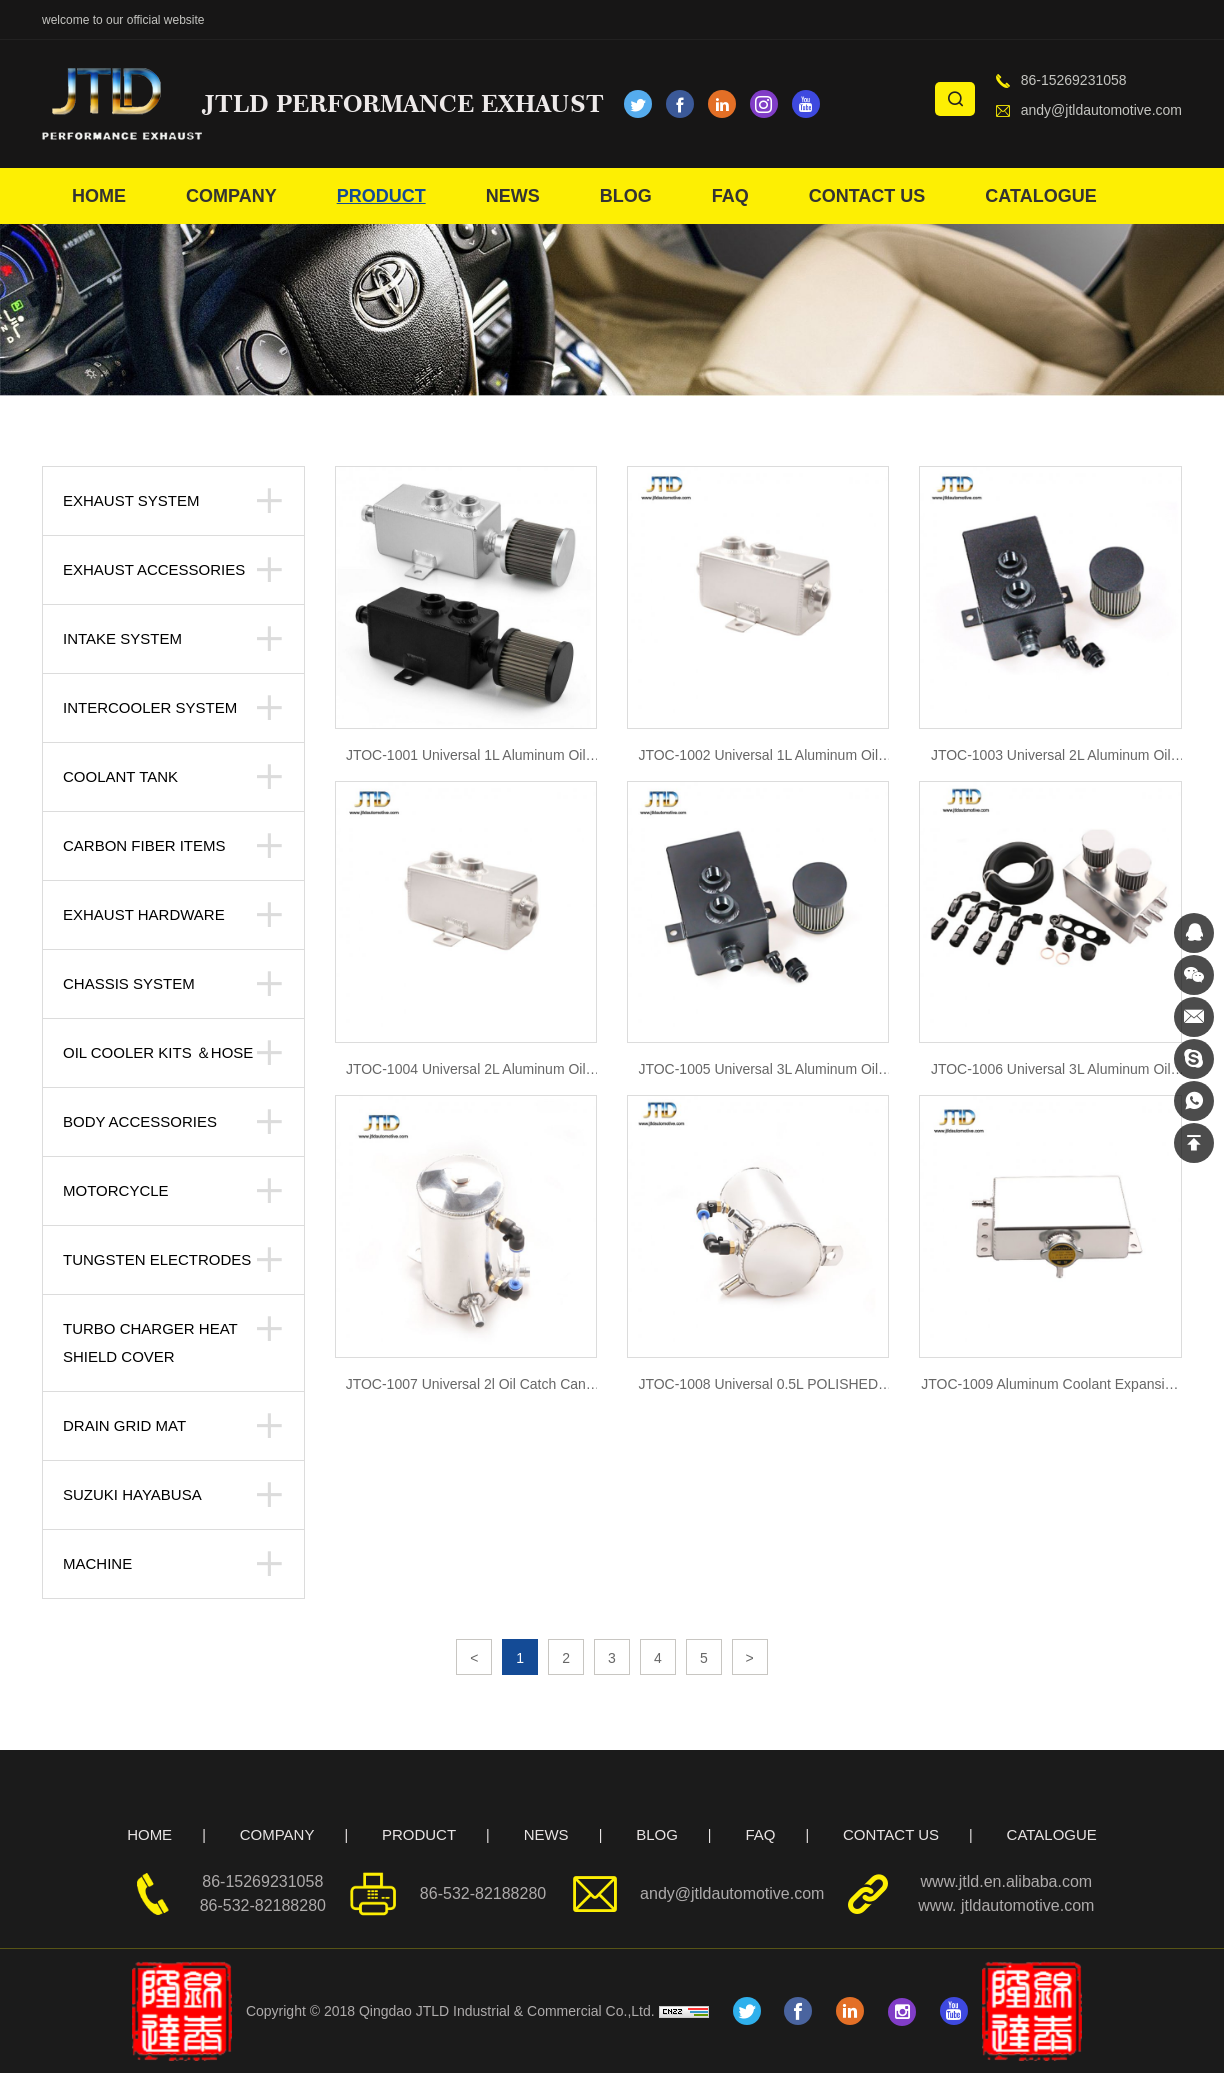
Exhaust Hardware (144, 914)
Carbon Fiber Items (144, 845)
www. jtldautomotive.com (1006, 1905)
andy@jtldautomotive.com (1101, 110)
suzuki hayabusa (132, 1494)
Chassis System (129, 983)
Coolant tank (120, 776)
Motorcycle (116, 1190)
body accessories (140, 1121)
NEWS (513, 196)
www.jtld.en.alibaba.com (1007, 1881)
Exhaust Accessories (154, 569)
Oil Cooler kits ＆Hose (158, 1052)
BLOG (626, 196)
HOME (99, 196)
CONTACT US (867, 196)
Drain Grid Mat (124, 1425)
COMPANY (231, 196)
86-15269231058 (1074, 80)
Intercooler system (150, 707)
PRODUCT (381, 196)
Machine (97, 1563)
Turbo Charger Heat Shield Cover (150, 1342)
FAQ (730, 196)
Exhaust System (131, 500)
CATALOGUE (1040, 196)
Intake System (122, 638)
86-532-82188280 (263, 1905)
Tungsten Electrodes (157, 1259)
